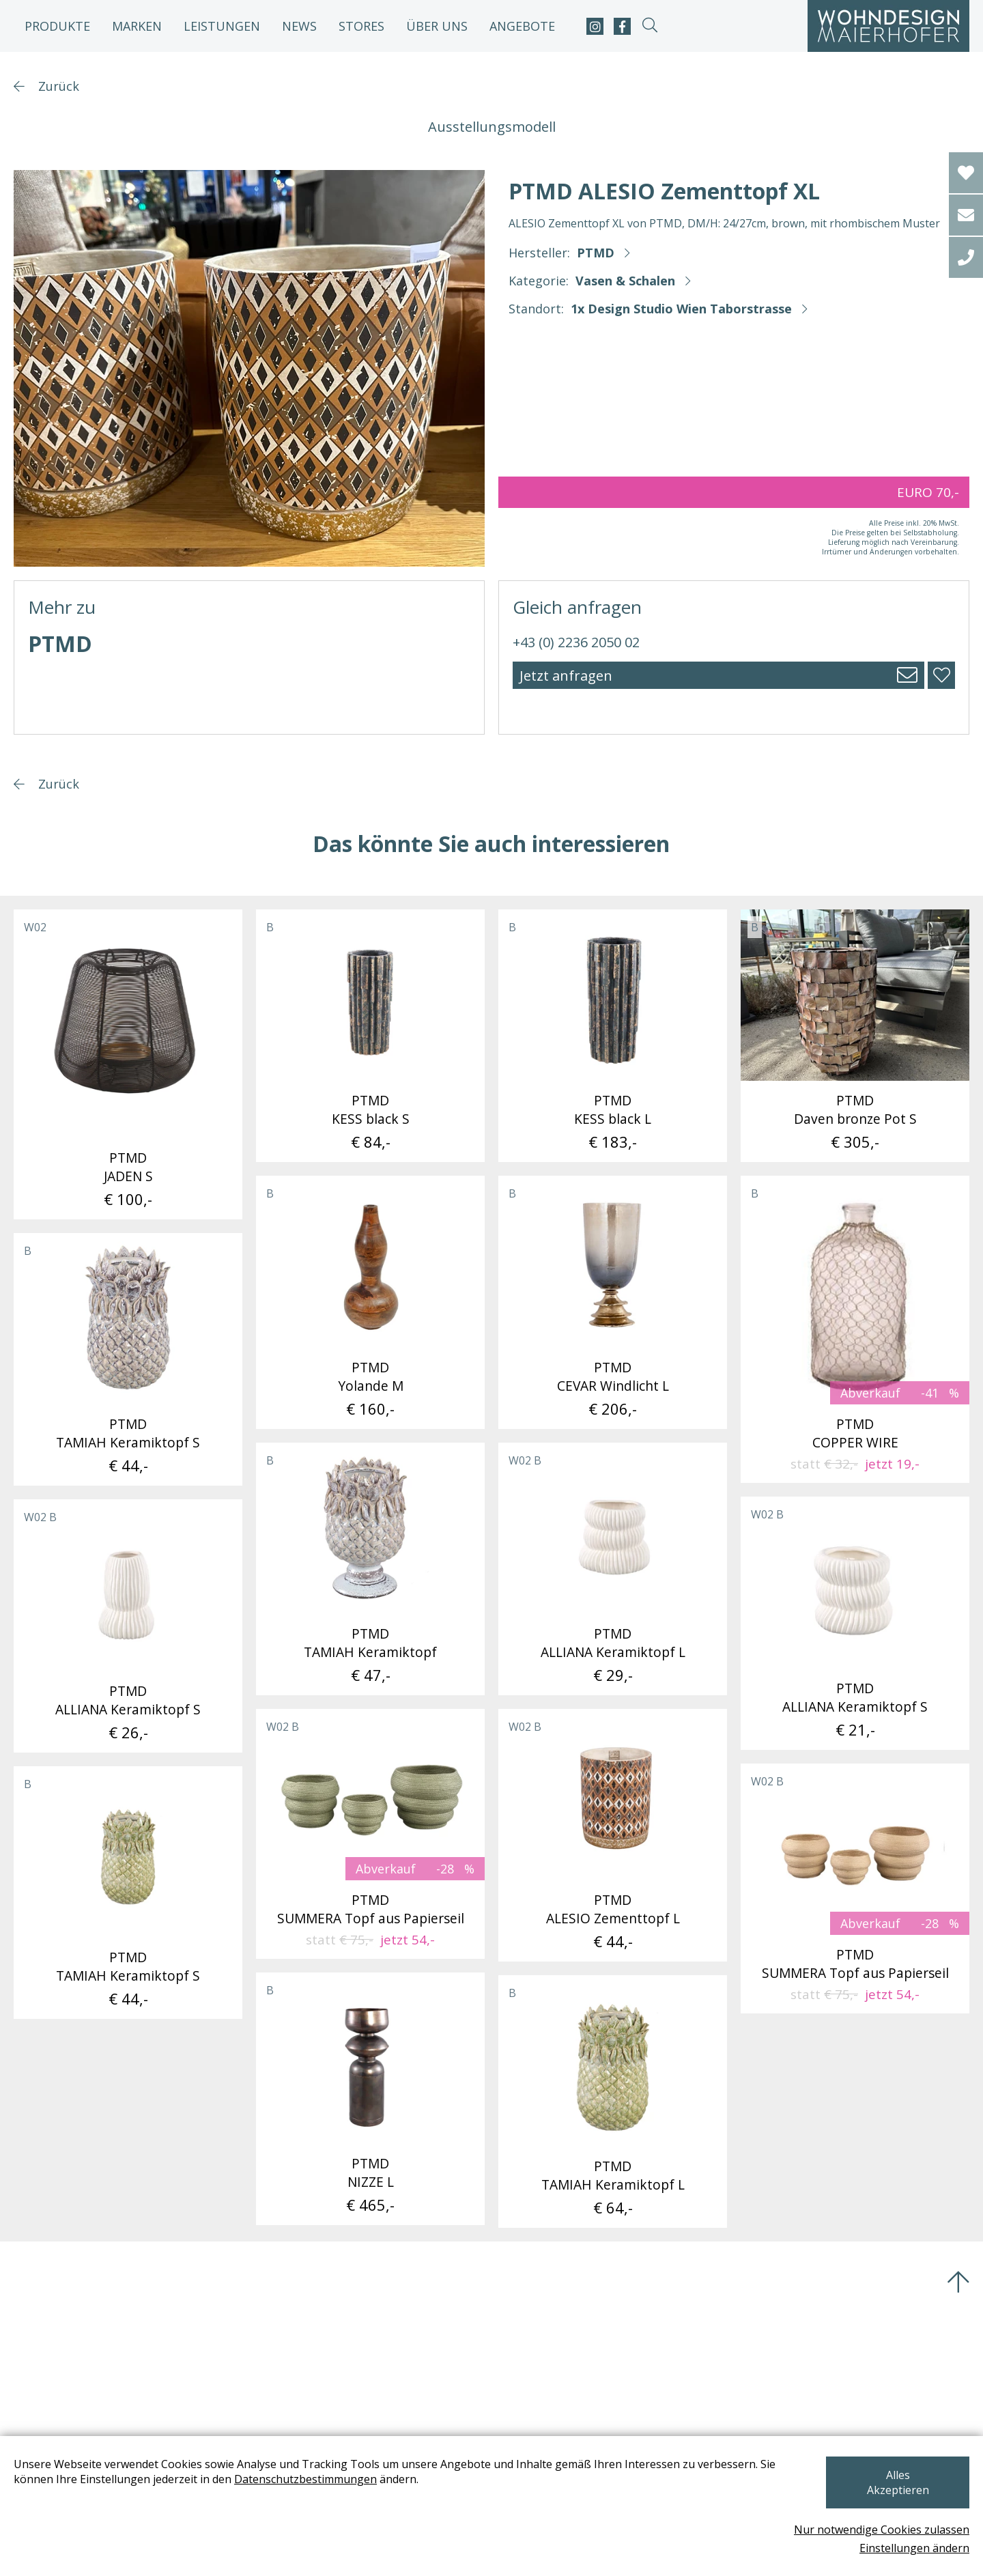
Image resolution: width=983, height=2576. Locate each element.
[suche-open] (649, 26)
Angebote (522, 26)
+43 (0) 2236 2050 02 (576, 642)
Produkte (57, 26)
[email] (966, 215)
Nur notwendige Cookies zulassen (881, 2529)
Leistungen (222, 26)
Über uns (437, 26)
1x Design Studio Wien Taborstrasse (681, 308)
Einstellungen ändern (914, 2548)
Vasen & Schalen (625, 280)
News (299, 26)
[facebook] (622, 26)
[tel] (966, 257)
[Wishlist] (966, 172)
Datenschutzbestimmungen (305, 2494)
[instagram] (594, 26)
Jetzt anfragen (565, 675)
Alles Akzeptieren (897, 2489)
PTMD (595, 252)
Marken (137, 26)
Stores (361, 26)
